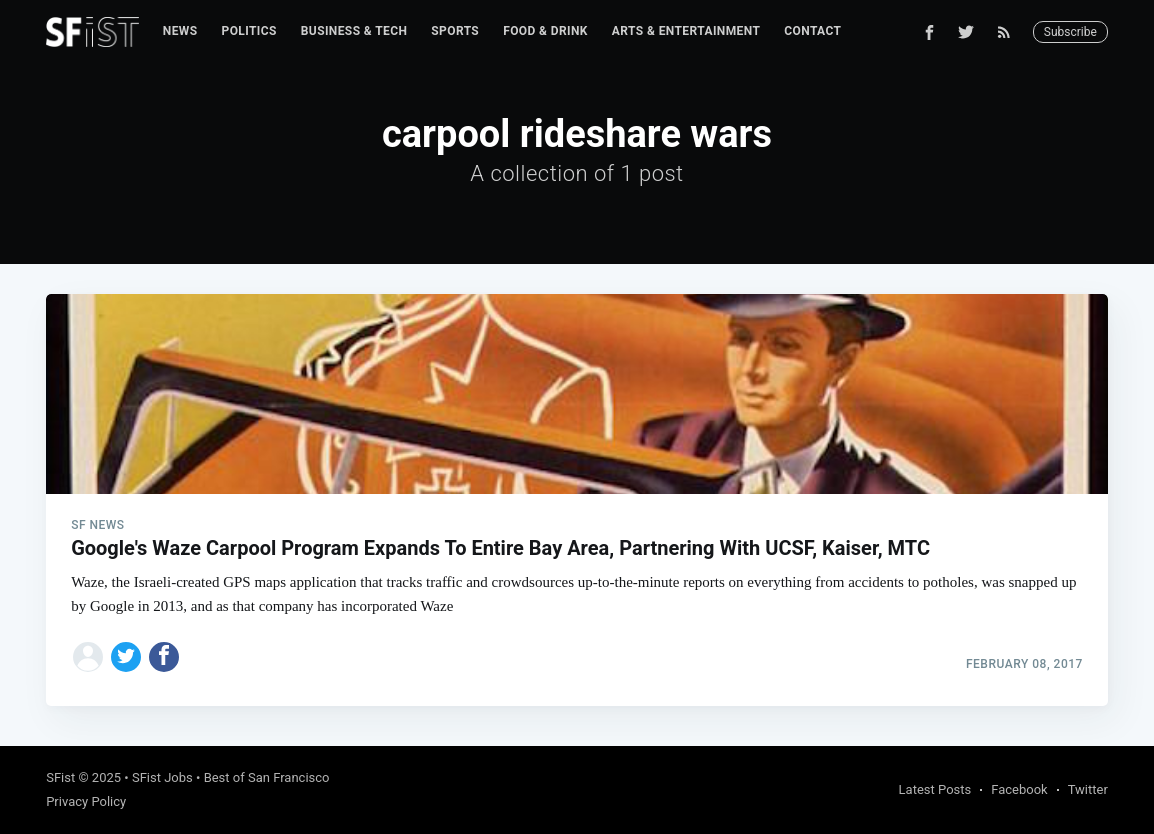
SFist (60, 777)
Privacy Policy (86, 801)
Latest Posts (935, 789)
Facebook (1019, 789)
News (180, 31)
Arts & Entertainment (686, 31)
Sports (455, 31)
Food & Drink (545, 31)
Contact (812, 31)
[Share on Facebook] (164, 657)
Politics (249, 31)
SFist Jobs (162, 777)
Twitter (1088, 789)
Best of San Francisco (267, 777)
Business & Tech (354, 31)
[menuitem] (180, 31)
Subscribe (1070, 32)
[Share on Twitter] (126, 657)
